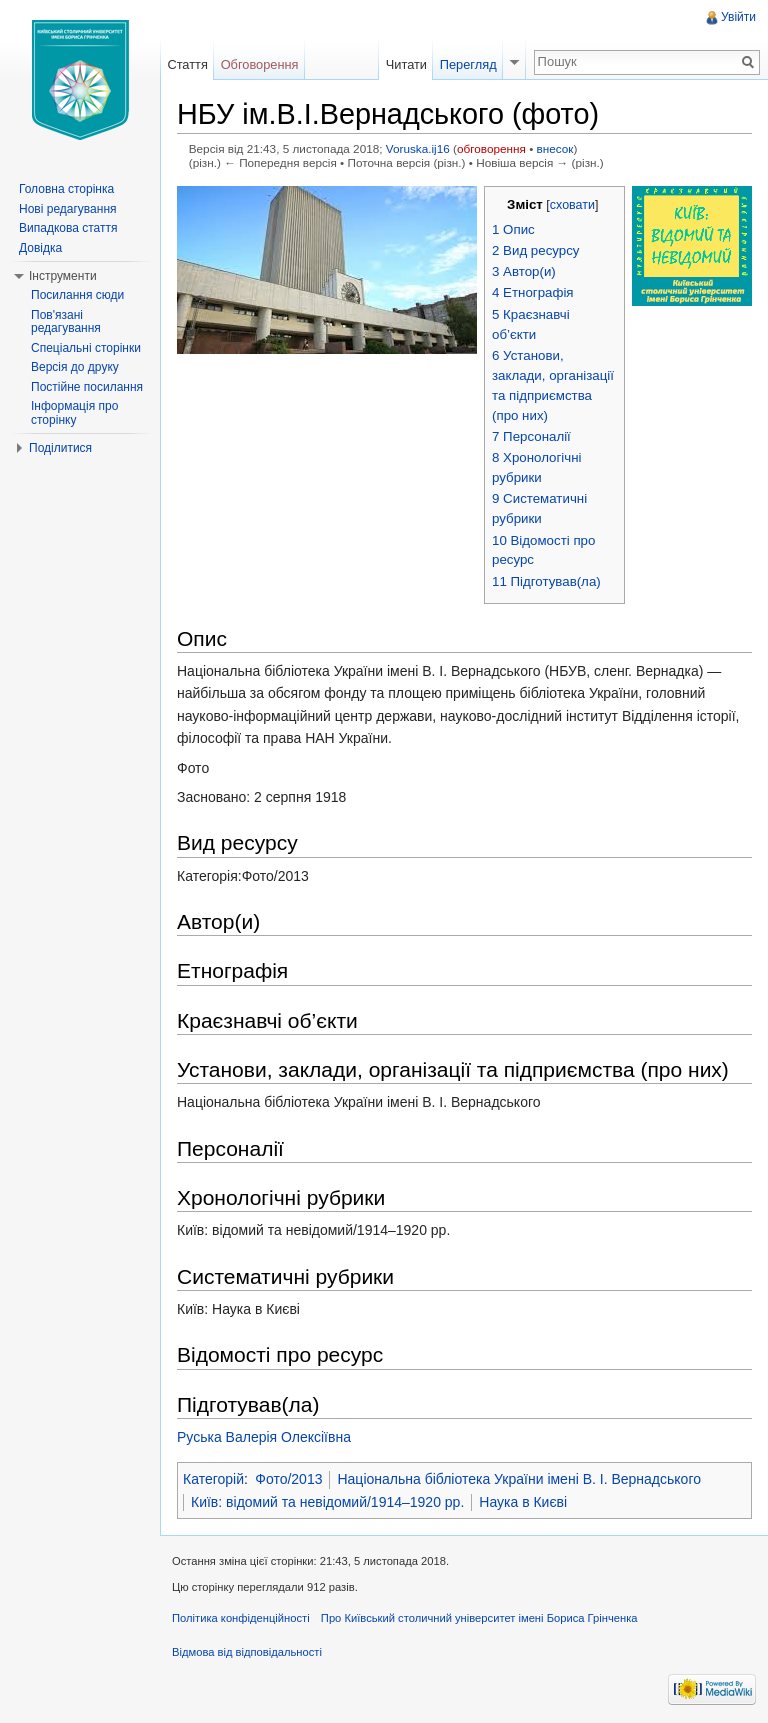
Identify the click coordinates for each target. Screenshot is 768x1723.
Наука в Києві (523, 1502)
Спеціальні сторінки (86, 348)
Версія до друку (75, 367)
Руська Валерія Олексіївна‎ (264, 1437)
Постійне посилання (87, 387)
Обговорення (260, 64)
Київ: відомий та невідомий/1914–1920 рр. (327, 1502)
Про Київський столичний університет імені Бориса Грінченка (479, 1618)
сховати (572, 205)
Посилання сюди (77, 295)
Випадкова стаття (68, 228)
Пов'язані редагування (66, 322)
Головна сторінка (66, 189)
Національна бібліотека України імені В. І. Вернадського (519, 1479)
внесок (555, 148)
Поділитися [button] (60, 448)
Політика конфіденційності (241, 1618)
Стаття (187, 64)
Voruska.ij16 (418, 148)
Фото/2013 (288, 1479)
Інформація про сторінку (74, 413)
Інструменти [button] (63, 276)
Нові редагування (68, 209)
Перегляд (468, 64)
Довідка (40, 248)
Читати (406, 64)
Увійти (738, 17)
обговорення (491, 148)
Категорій (213, 1479)
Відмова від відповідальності (247, 1652)
